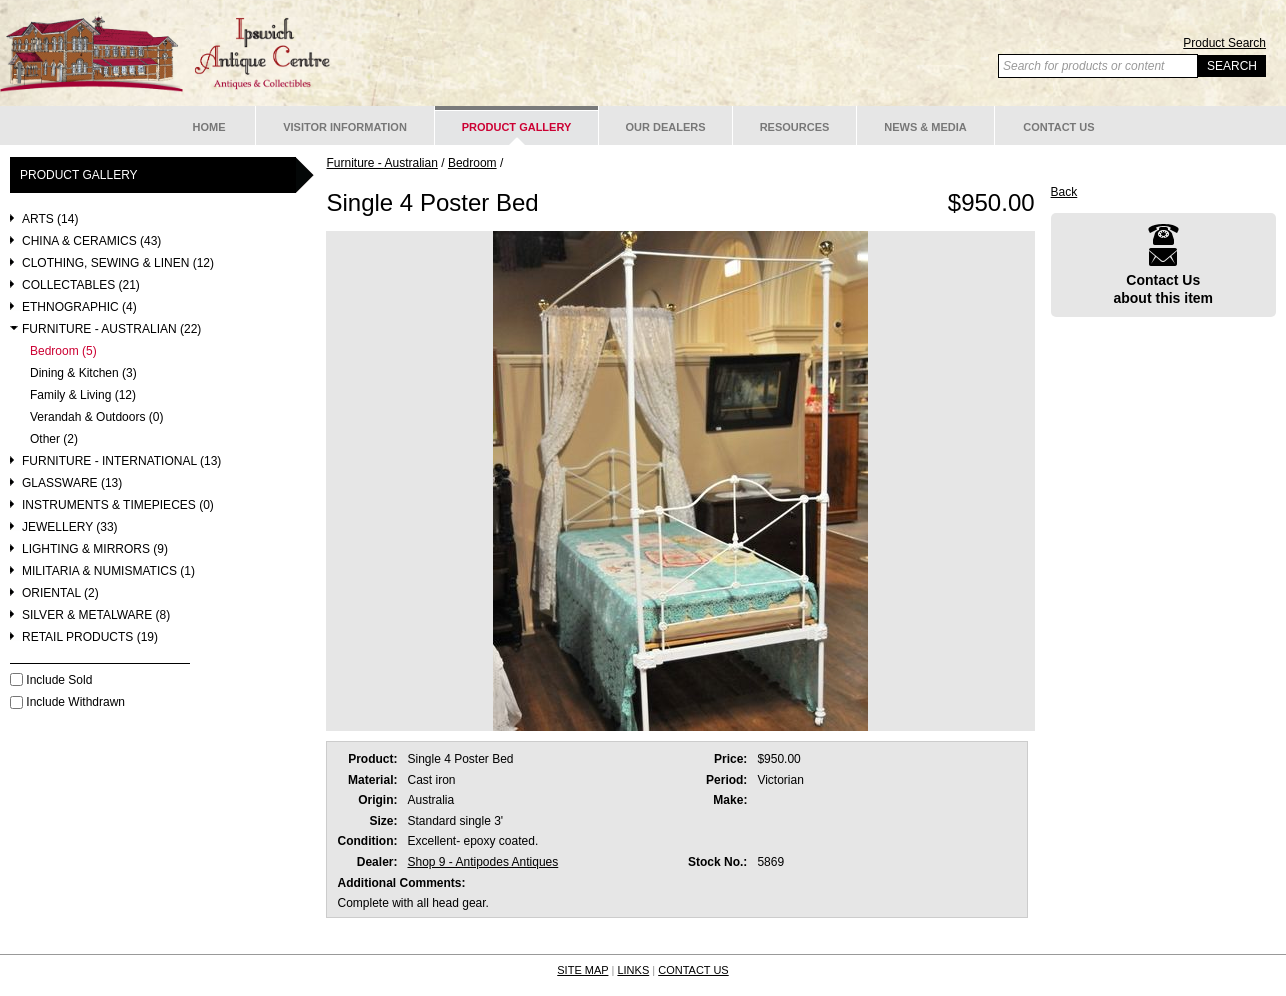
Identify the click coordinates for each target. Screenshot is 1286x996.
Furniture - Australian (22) (111, 329)
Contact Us (1058, 127)
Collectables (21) (81, 285)
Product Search (1224, 43)
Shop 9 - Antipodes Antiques (482, 862)
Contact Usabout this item (1163, 264)
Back (1064, 192)
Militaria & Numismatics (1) (108, 571)
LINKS (633, 970)
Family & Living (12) (83, 395)
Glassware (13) (72, 483)
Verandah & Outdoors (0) (96, 417)
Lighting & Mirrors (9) (95, 549)
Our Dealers (665, 127)
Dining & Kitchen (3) (83, 373)
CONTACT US (693, 970)
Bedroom (472, 163)
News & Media (925, 127)
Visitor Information (345, 127)
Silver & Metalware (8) (96, 615)
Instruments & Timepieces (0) (118, 505)
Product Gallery (517, 127)
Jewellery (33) (70, 527)
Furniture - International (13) (121, 461)
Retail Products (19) (90, 637)
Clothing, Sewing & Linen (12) (118, 263)
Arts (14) (50, 219)
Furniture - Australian (381, 163)
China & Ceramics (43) (91, 241)
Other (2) (54, 439)
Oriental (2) (60, 593)
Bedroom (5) (63, 351)
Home (209, 127)
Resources (795, 127)
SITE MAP (582, 970)
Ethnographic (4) (79, 307)
